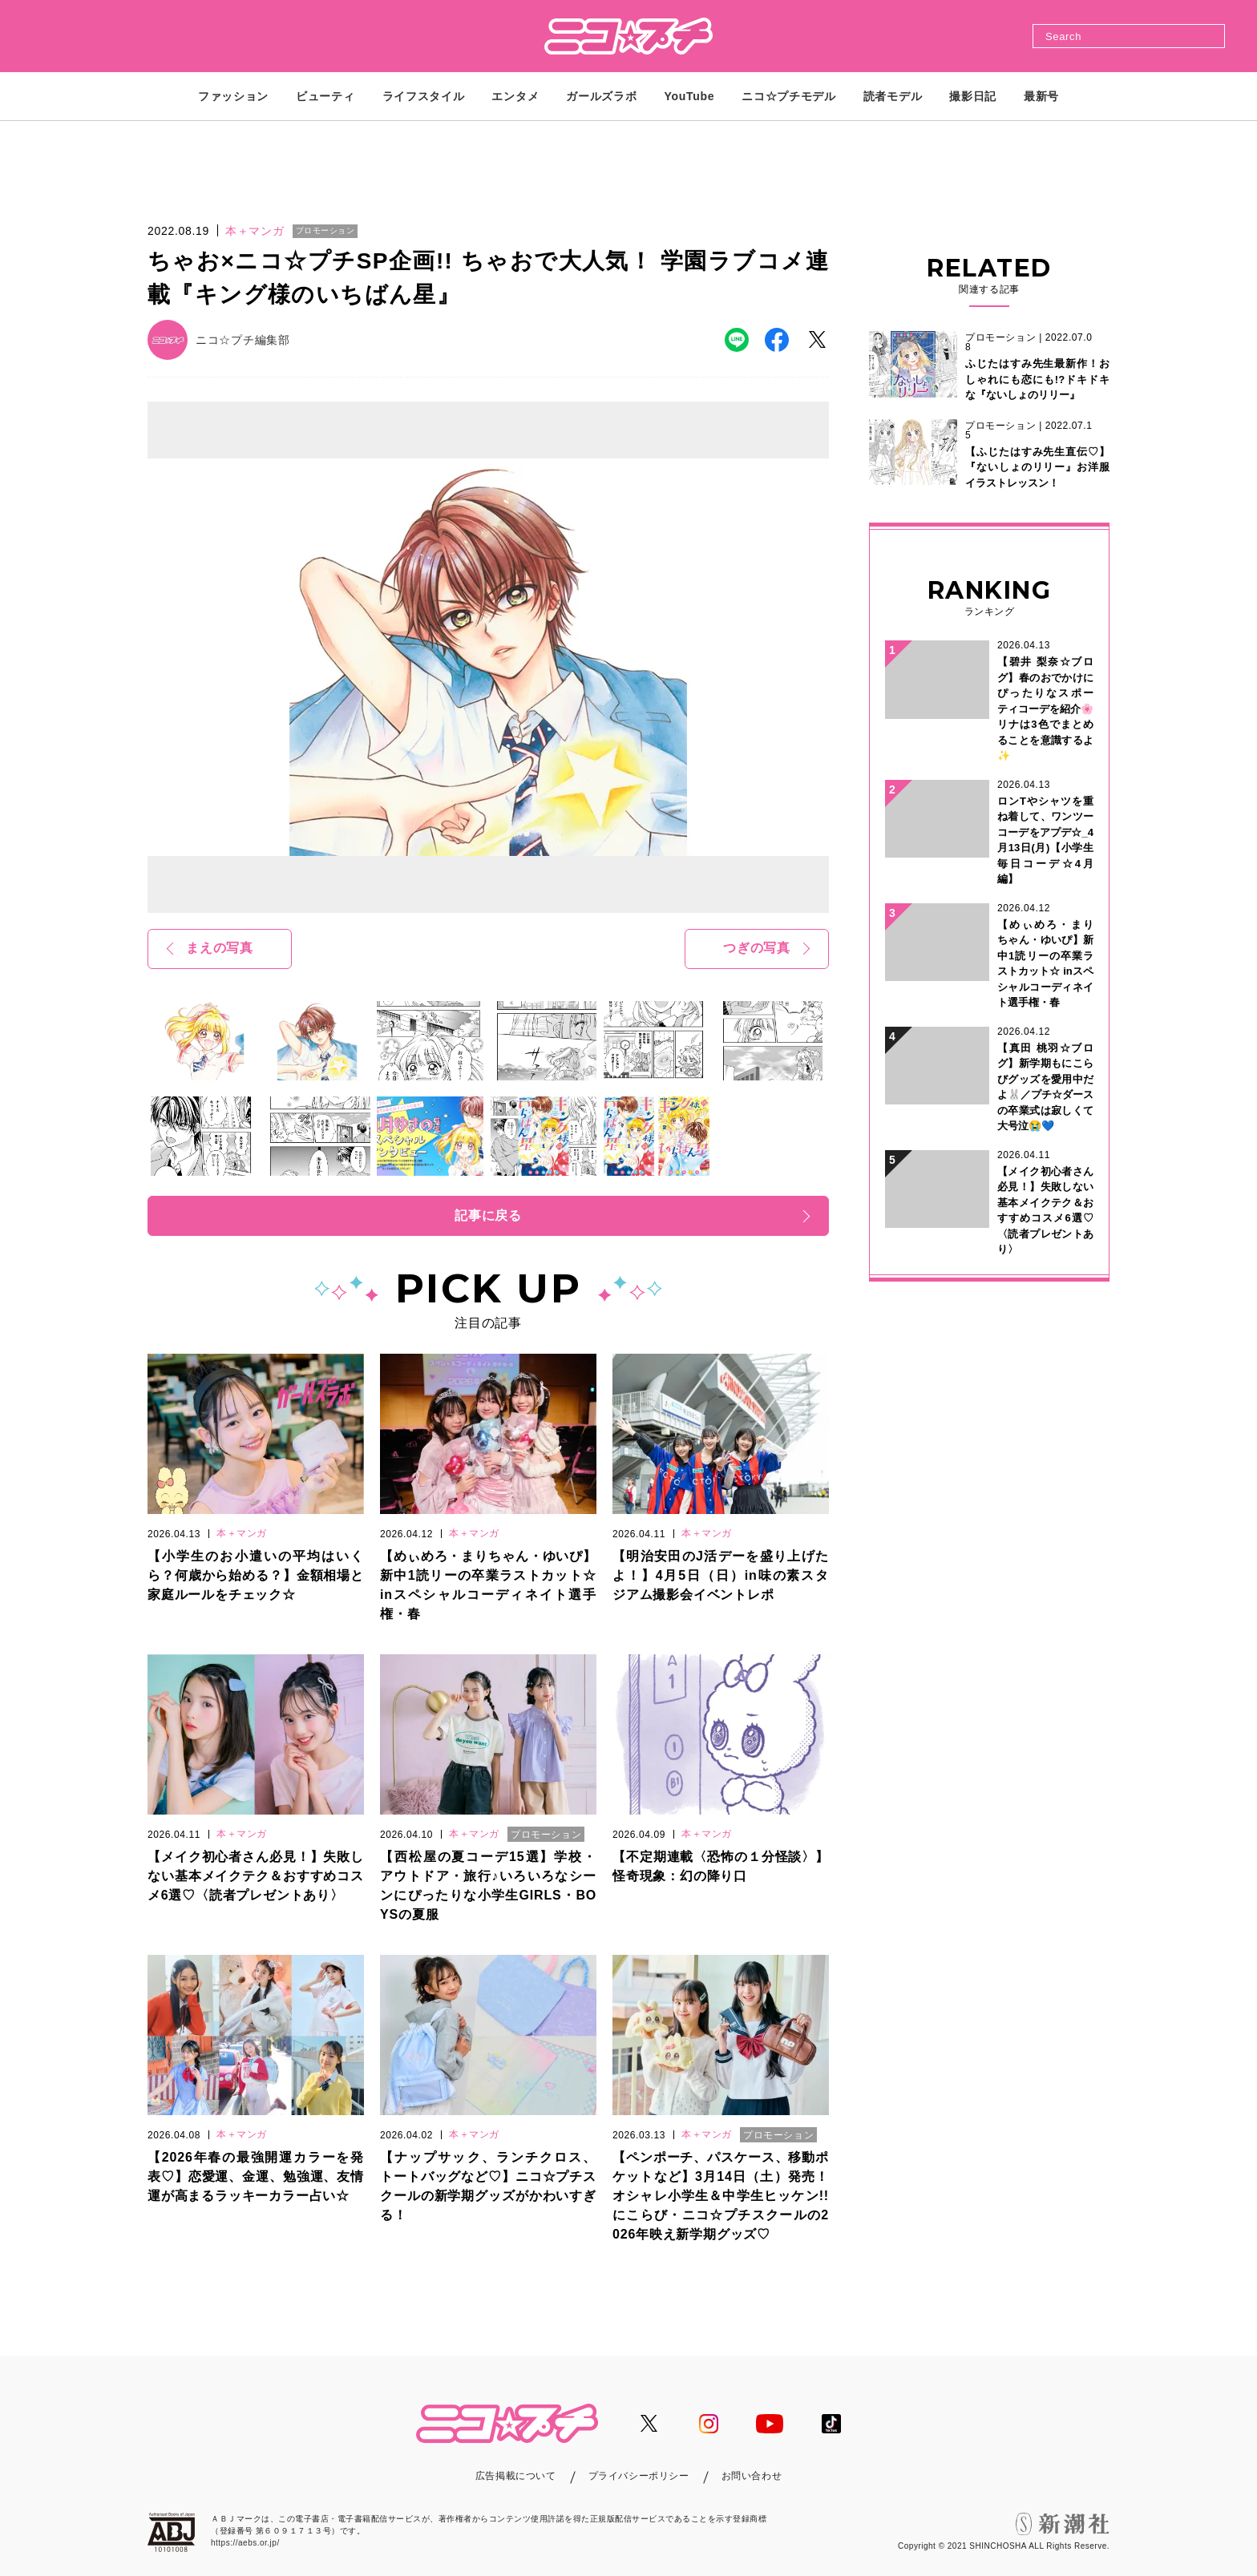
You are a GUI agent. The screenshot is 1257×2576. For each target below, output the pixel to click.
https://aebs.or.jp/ (245, 2542)
